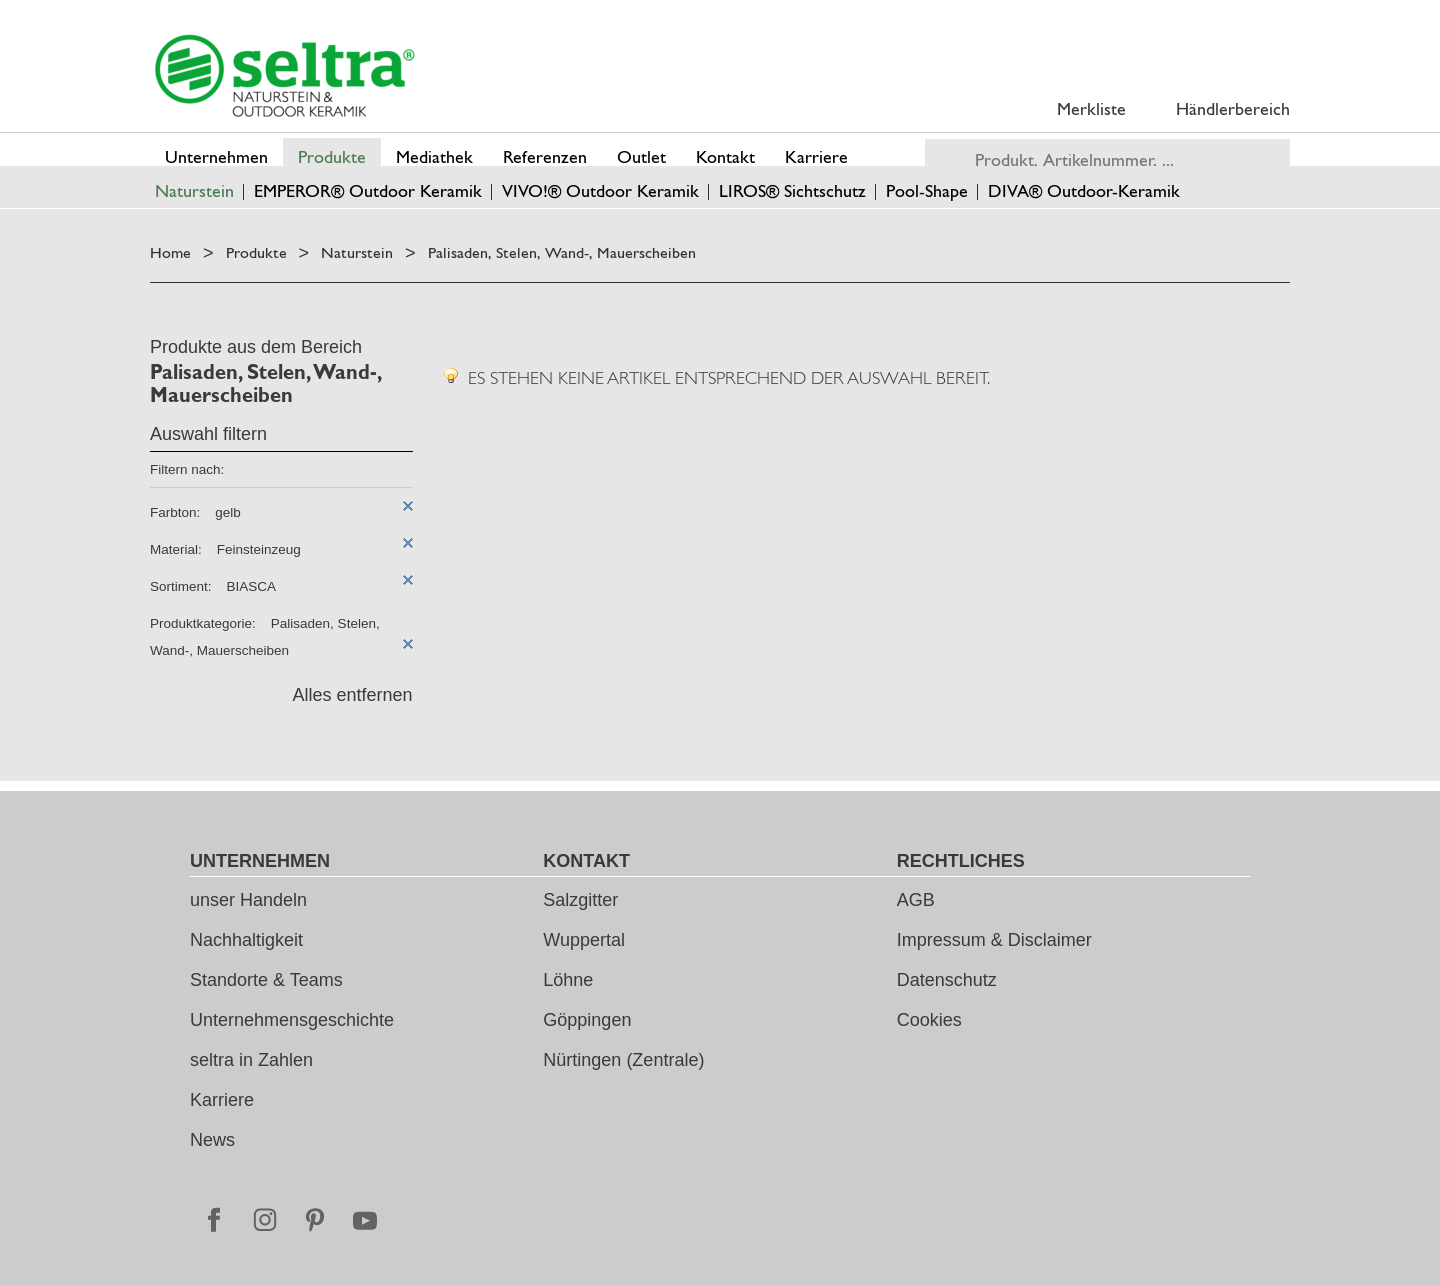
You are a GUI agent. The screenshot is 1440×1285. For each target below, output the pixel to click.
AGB (916, 900)
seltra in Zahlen (251, 1060)
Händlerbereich (1233, 108)
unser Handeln (248, 900)
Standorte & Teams (266, 980)
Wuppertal (584, 940)
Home (170, 252)
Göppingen (587, 1020)
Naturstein (357, 252)
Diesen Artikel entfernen (408, 506)
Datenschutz (947, 980)
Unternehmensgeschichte (292, 1020)
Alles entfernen (352, 695)
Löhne (568, 980)
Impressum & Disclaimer (994, 940)
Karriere (222, 1100)
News (212, 1140)
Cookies (929, 1020)
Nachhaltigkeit (246, 940)
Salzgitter (580, 900)
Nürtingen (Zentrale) (623, 1060)
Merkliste (1091, 108)
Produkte (256, 252)
